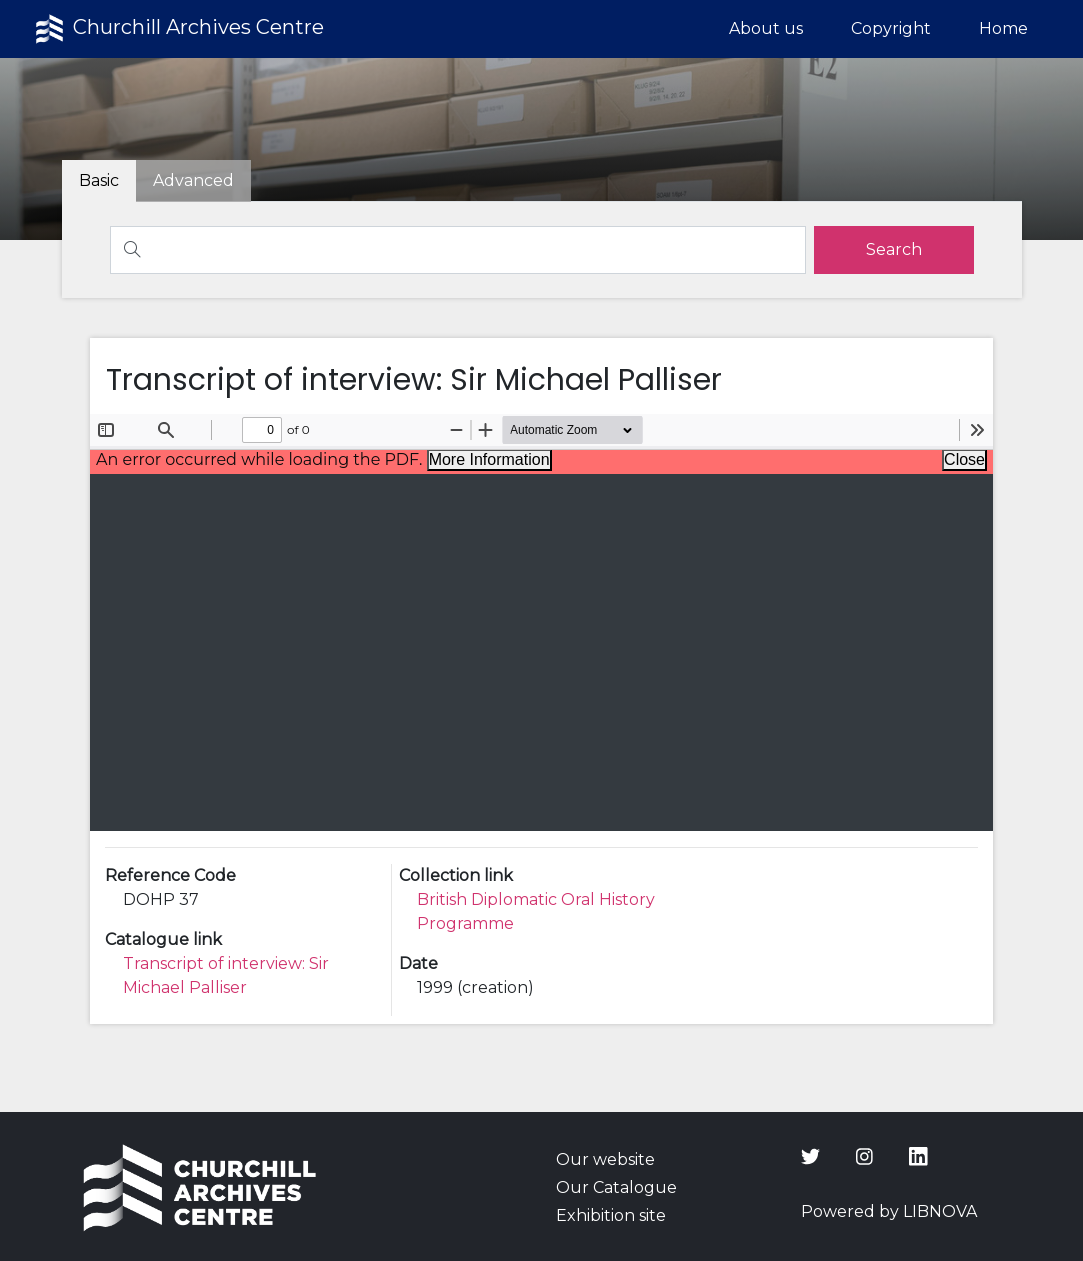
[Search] (458, 250)
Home (1003, 28)
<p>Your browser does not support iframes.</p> (541, 622)
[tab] (193, 181)
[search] (894, 250)
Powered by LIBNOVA (889, 1211)
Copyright (891, 28)
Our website (605, 1159)
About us (766, 28)
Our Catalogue (616, 1187)
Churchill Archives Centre (177, 29)
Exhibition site (611, 1215)
